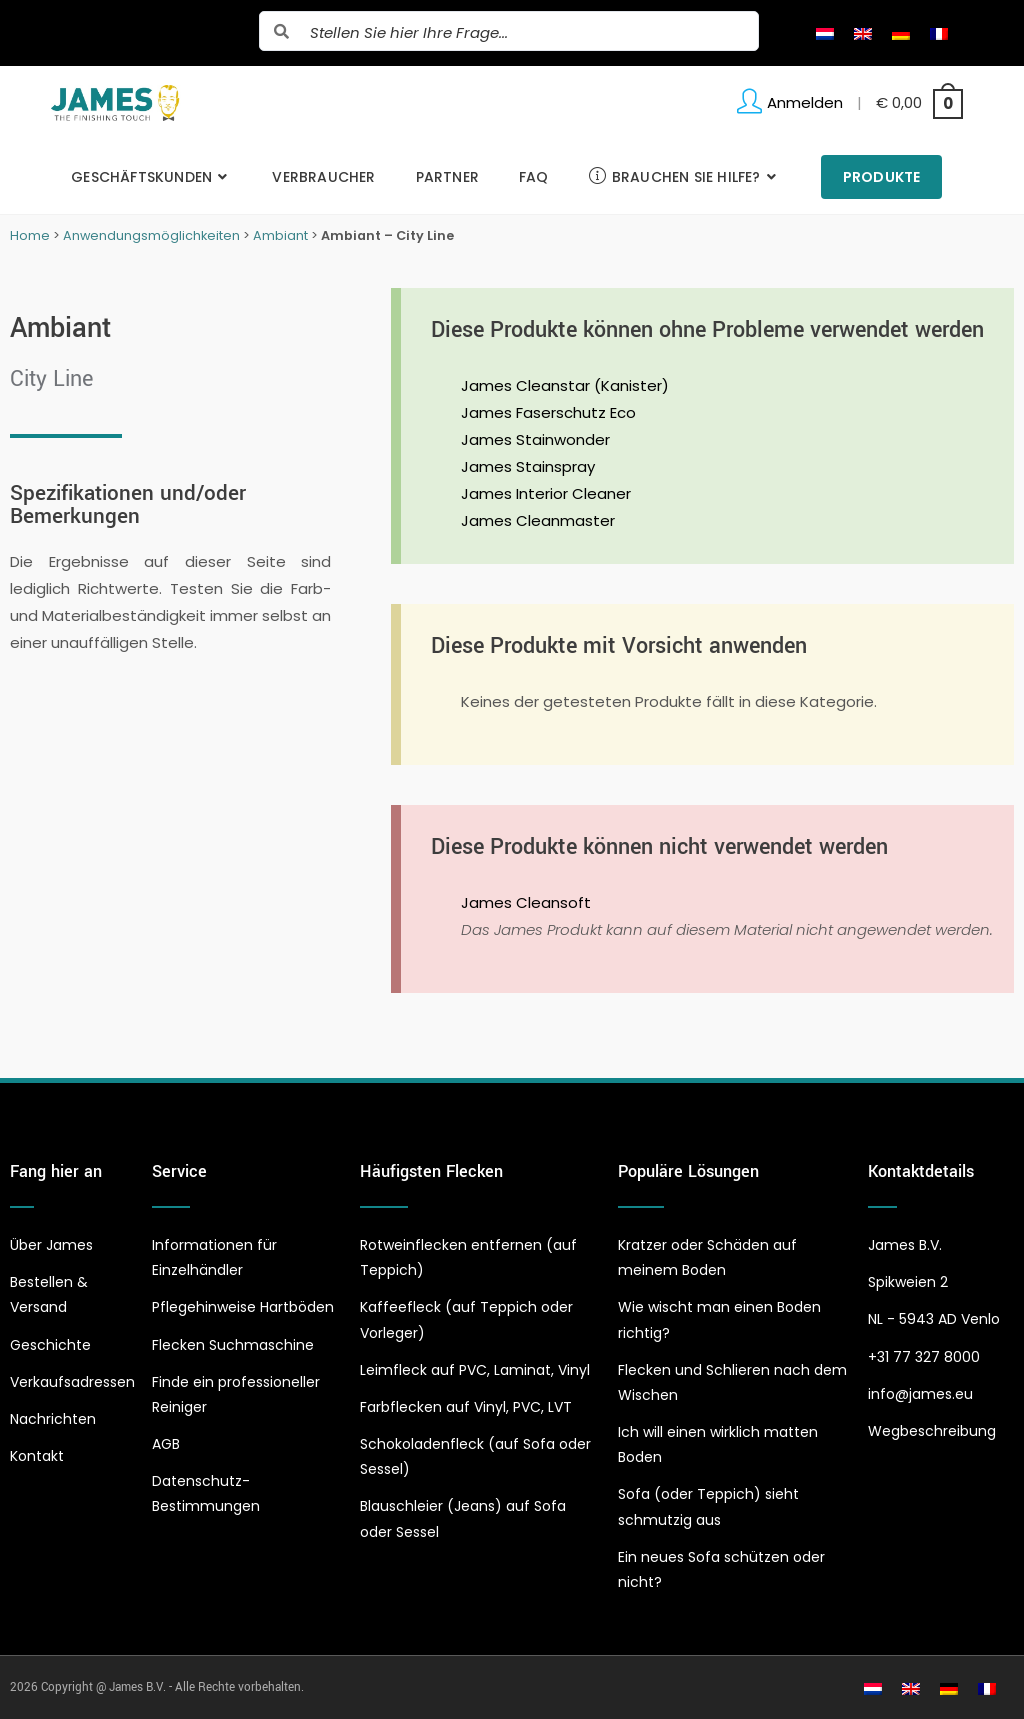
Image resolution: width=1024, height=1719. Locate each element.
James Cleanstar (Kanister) (565, 385)
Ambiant (280, 235)
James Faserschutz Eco (548, 412)
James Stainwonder (535, 439)
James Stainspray (528, 466)
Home (30, 235)
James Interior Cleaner (546, 493)
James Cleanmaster (538, 520)
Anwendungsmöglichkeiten (151, 235)
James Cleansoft (526, 902)
